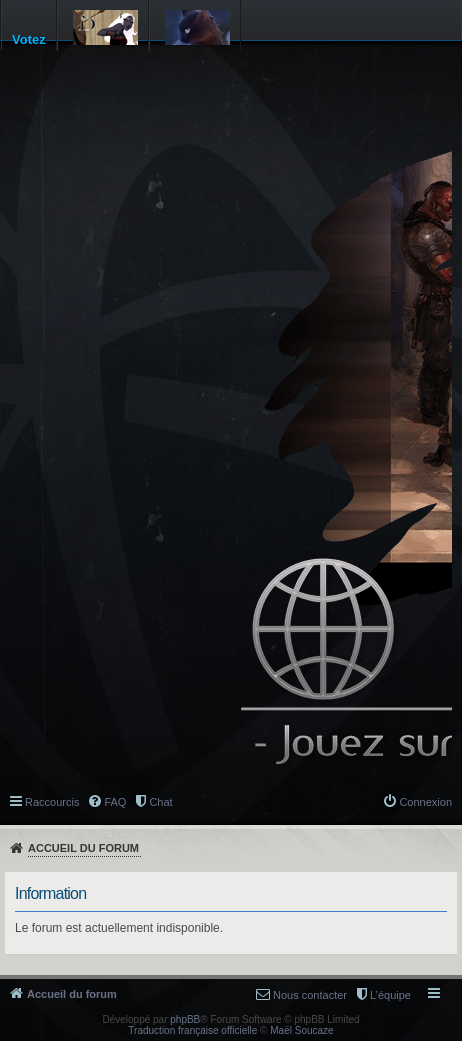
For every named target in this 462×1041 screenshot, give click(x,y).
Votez (29, 39)
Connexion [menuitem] (425, 802)
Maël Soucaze (301, 1030)
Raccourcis (52, 802)
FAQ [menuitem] (115, 802)
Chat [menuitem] (160, 802)
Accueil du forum (83, 848)
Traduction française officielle (192, 1030)
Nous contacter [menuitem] (310, 995)
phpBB (185, 1019)
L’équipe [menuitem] (390, 995)
